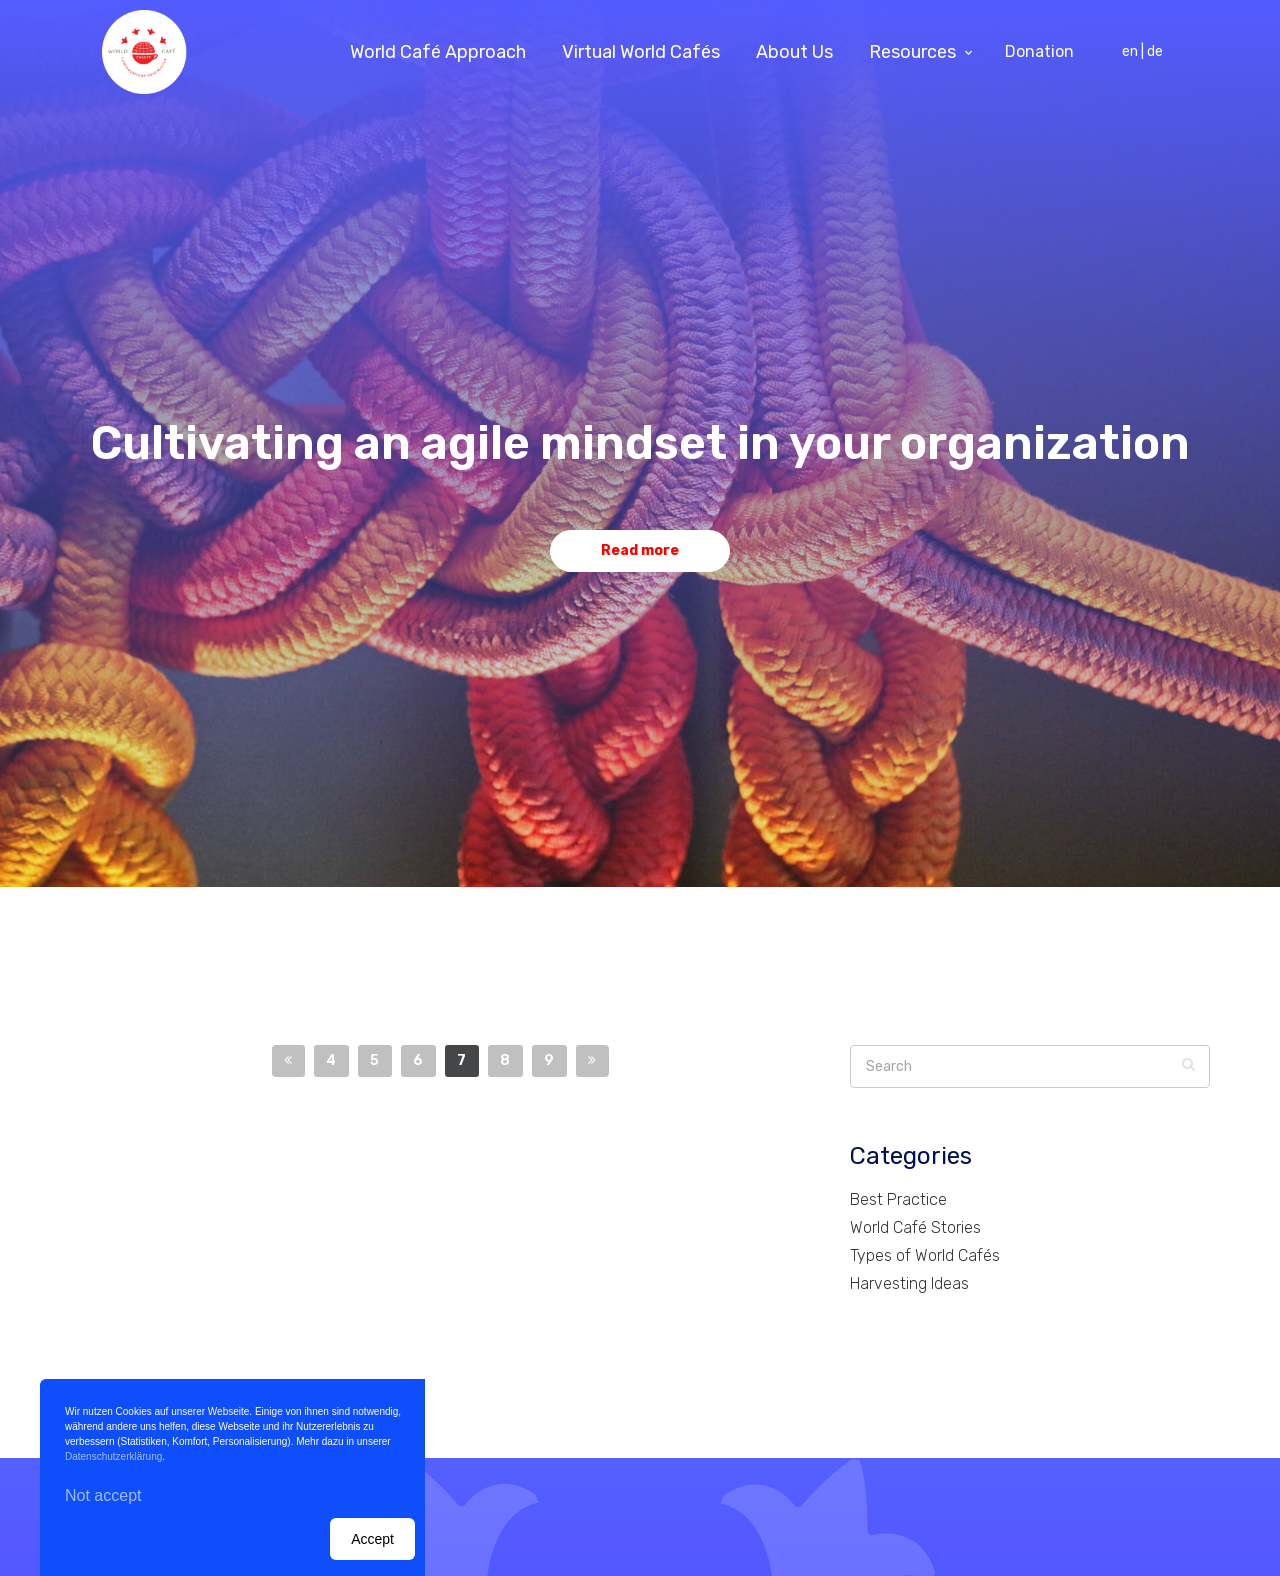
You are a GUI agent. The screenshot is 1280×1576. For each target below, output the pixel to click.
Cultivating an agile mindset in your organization (640, 443)
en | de (1142, 51)
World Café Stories (915, 1227)
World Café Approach (438, 52)
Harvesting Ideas (909, 1283)
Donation (1039, 51)
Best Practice (898, 1199)
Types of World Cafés (925, 1255)
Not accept (103, 1495)
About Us (794, 52)
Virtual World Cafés (641, 52)
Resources (912, 52)
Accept (372, 1539)
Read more (640, 550)
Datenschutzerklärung (113, 1456)
